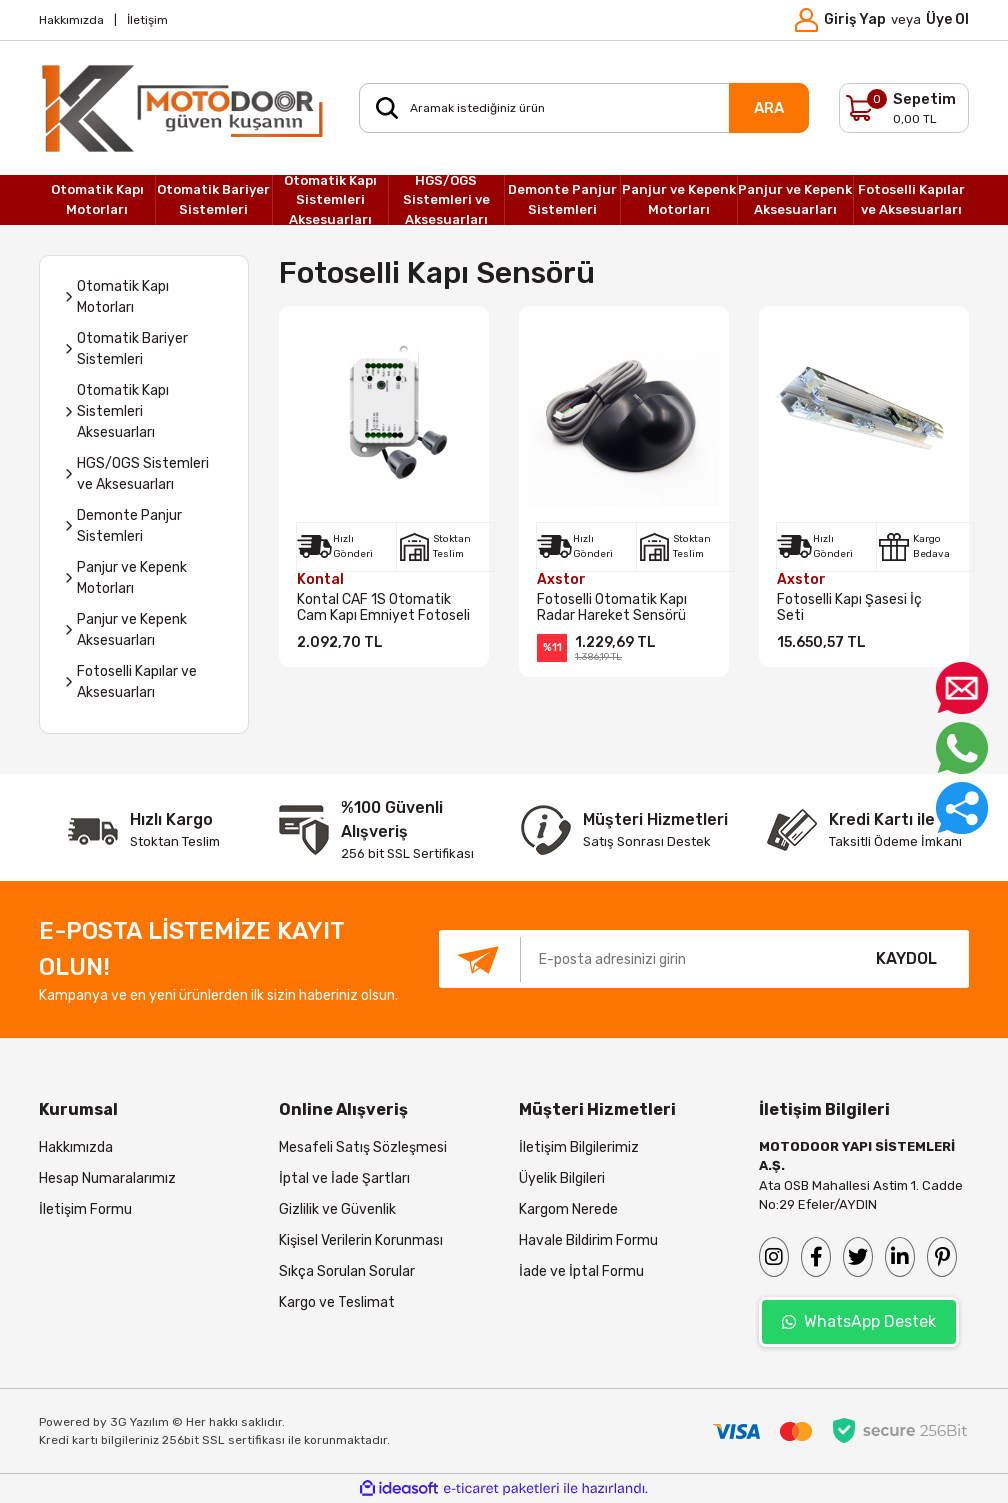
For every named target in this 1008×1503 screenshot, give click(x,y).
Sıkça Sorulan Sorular (347, 1271)
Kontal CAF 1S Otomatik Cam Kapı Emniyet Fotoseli (383, 608)
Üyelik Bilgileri (562, 1178)
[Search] (584, 108)
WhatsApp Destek (859, 1321)
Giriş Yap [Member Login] (855, 19)
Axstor (561, 579)
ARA (769, 108)
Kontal (320, 579)
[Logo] (184, 108)
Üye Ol (947, 19)
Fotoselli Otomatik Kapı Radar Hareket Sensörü (612, 608)
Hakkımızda (71, 20)
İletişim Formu (85, 1209)
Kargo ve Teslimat (337, 1302)
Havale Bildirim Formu (588, 1240)
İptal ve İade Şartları (344, 1178)
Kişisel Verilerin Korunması (361, 1240)
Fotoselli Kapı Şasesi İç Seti (849, 608)
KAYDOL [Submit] (906, 958)
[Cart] (904, 108)
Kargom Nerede (568, 1209)
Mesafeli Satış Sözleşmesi (363, 1147)
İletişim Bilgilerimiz (579, 1147)
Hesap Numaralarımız (107, 1178)
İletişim (147, 20)
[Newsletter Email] (641, 959)
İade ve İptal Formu (581, 1271)
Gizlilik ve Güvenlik (337, 1209)
